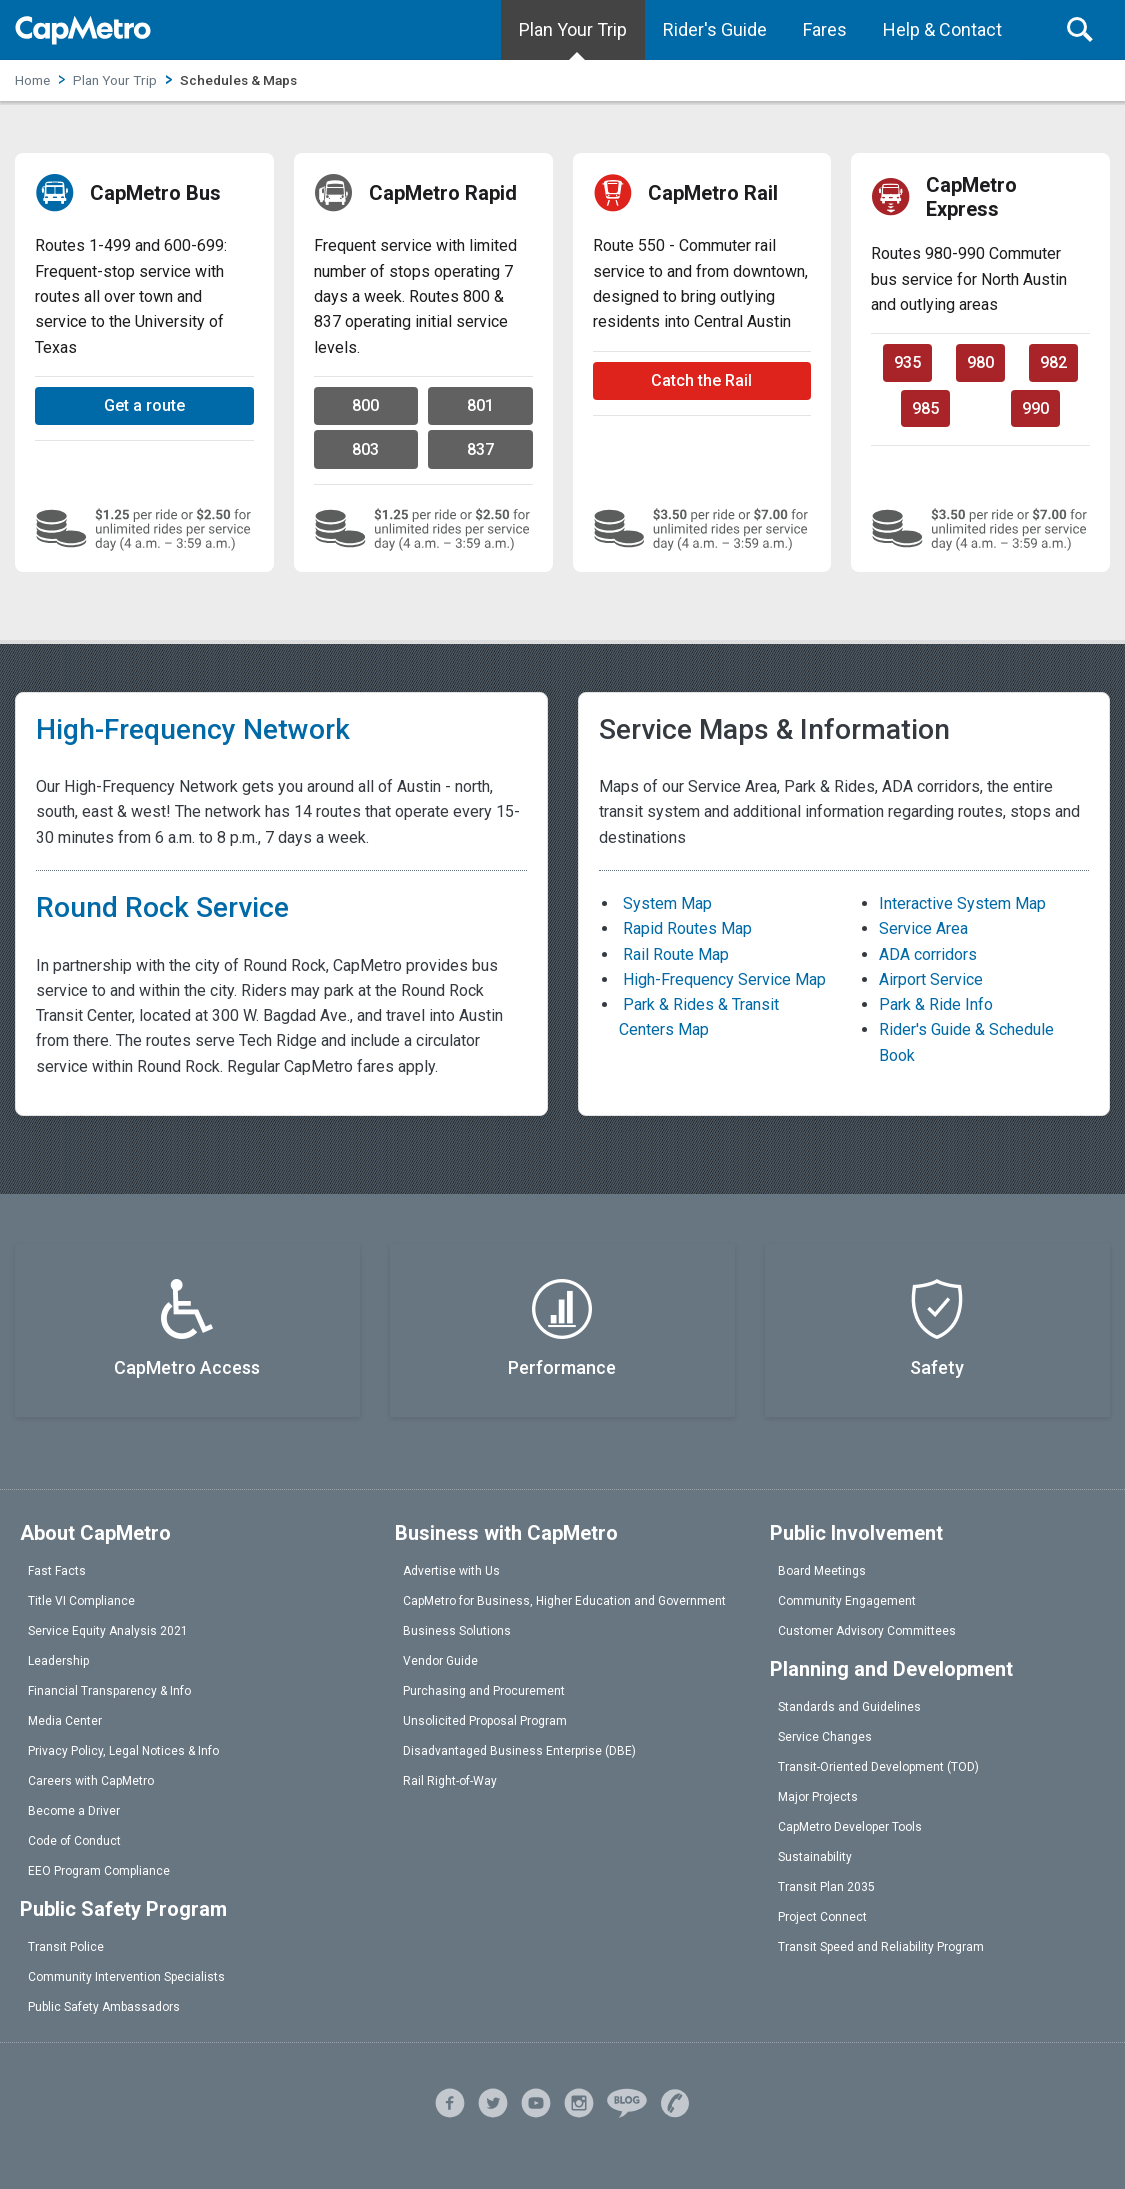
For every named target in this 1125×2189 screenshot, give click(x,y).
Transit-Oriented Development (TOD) (878, 1767)
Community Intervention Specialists (126, 1977)
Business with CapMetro (506, 1533)
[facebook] (450, 2100)
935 (907, 362)
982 (1053, 362)
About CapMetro (95, 1533)
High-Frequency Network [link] (193, 729)
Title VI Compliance (81, 1601)
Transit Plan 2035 (826, 1887)
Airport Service (931, 979)
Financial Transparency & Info (109, 1691)
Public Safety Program (123, 1909)
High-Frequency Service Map (722, 979)
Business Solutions (457, 1631)
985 (925, 408)
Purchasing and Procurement (484, 1691)
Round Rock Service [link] (162, 907)
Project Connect (822, 1917)
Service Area (923, 928)
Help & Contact (942, 29)
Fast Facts (57, 1571)
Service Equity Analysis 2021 (108, 1631)
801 (480, 405)
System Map (665, 903)
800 (365, 405)
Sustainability (815, 1857)
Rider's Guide (715, 29)
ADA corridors (928, 954)
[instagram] (579, 2100)
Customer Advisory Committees (867, 1631)
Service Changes (825, 1737)
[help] (675, 2100)
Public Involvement (856, 1533)
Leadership (58, 1661)
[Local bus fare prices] (144, 528)
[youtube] (536, 2100)
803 (365, 449)
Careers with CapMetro (91, 1781)
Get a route (144, 405)
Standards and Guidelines (849, 1707)
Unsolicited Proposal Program (485, 1721)
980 (980, 362)
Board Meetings (822, 1571)
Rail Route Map (674, 954)
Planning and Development (891, 1669)
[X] (493, 2100)
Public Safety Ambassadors (104, 2007)
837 (480, 449)
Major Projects (818, 1797)
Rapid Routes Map (685, 928)
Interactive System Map (962, 903)
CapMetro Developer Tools (850, 1827)
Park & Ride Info (936, 1004)
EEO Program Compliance (99, 1871)
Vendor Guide (440, 1661)
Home (32, 80)
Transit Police (66, 1947)
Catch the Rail (701, 380)
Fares (825, 29)
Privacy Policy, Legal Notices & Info (123, 1751)
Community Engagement (847, 1601)
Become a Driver (74, 1811)
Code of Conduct (74, 1841)
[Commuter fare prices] (702, 528)
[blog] (627, 2100)
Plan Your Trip (573, 29)
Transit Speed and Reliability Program (881, 1947)
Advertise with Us (451, 1571)
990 (1035, 408)
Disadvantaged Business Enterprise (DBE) (519, 1751)
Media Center (65, 1721)
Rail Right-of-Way (450, 1781)
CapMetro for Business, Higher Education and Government (564, 1601)
